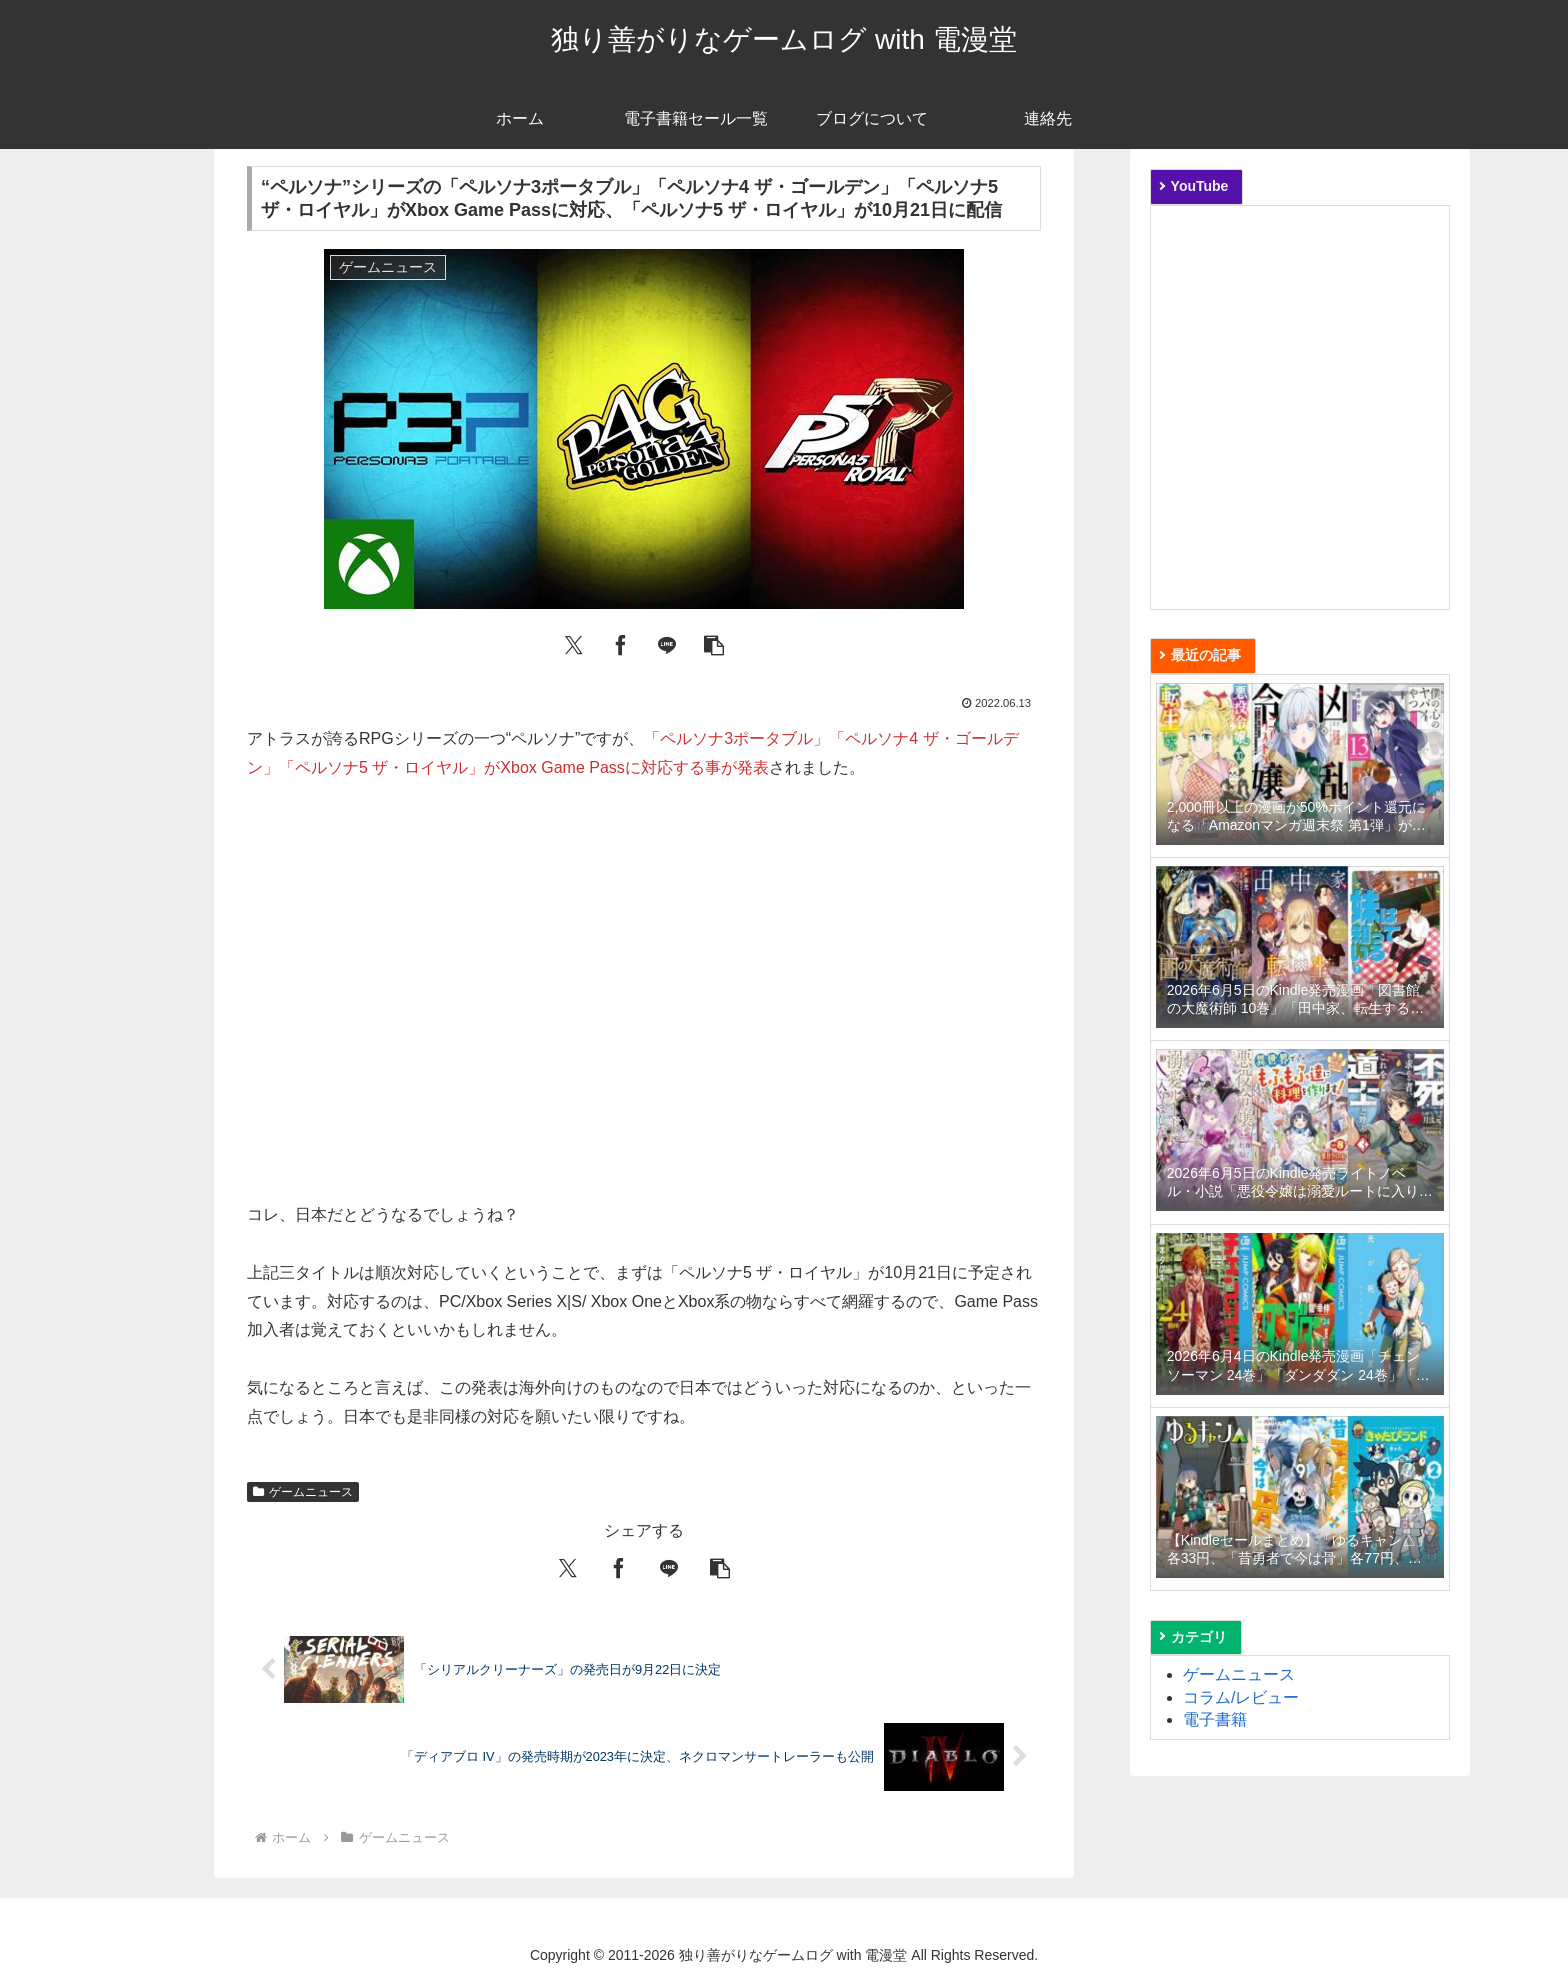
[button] (714, 644)
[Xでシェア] (574, 644)
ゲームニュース (303, 1492)
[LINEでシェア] (667, 644)
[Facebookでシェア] (621, 644)
